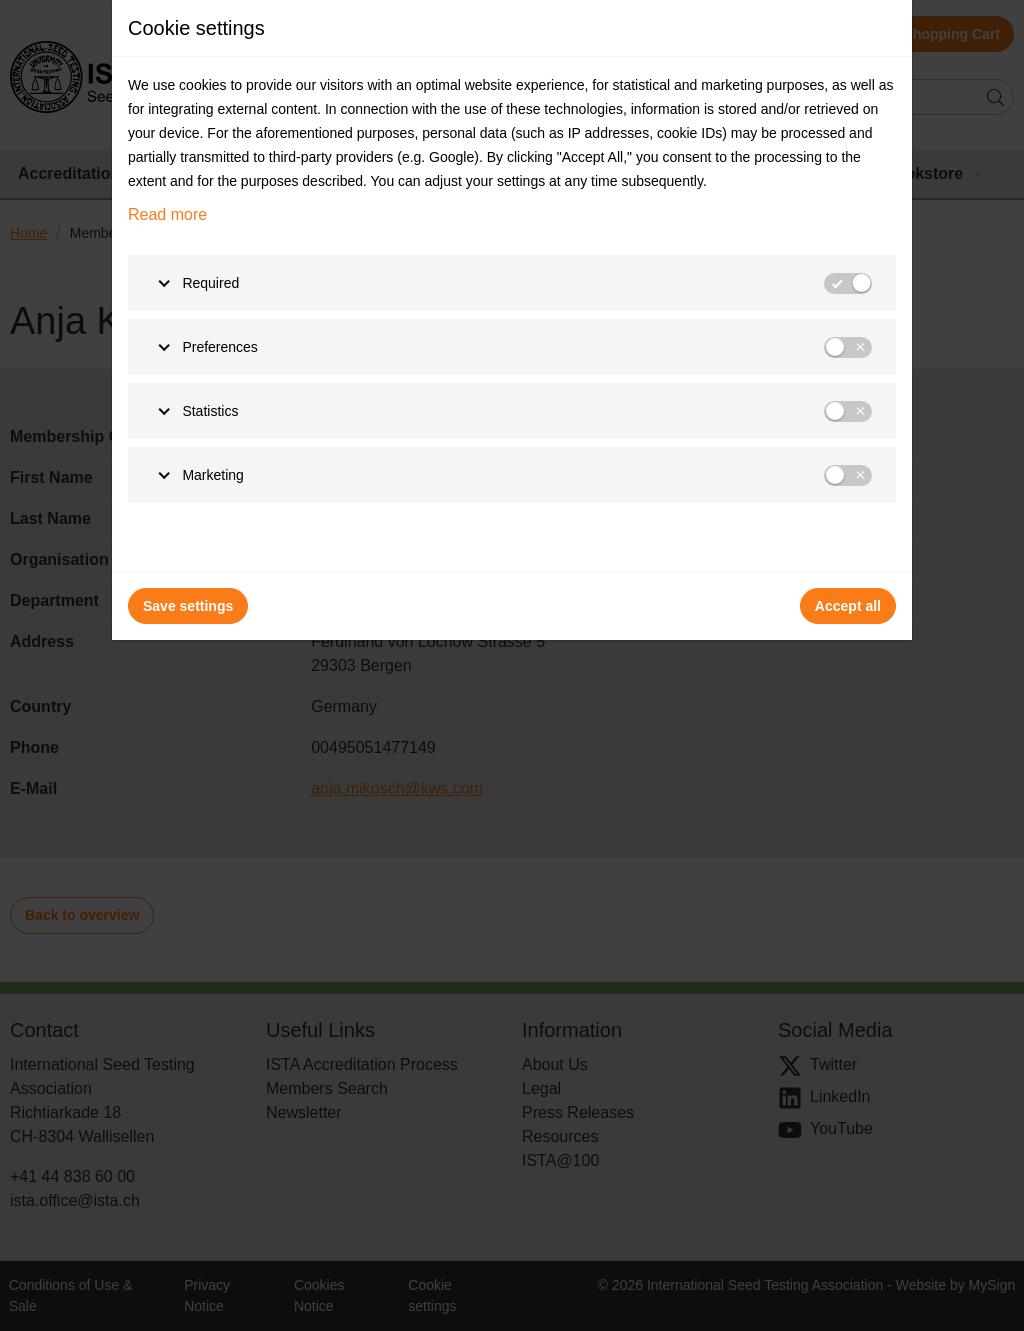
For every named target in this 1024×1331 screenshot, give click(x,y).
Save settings (188, 606)
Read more (167, 214)
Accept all (848, 606)
